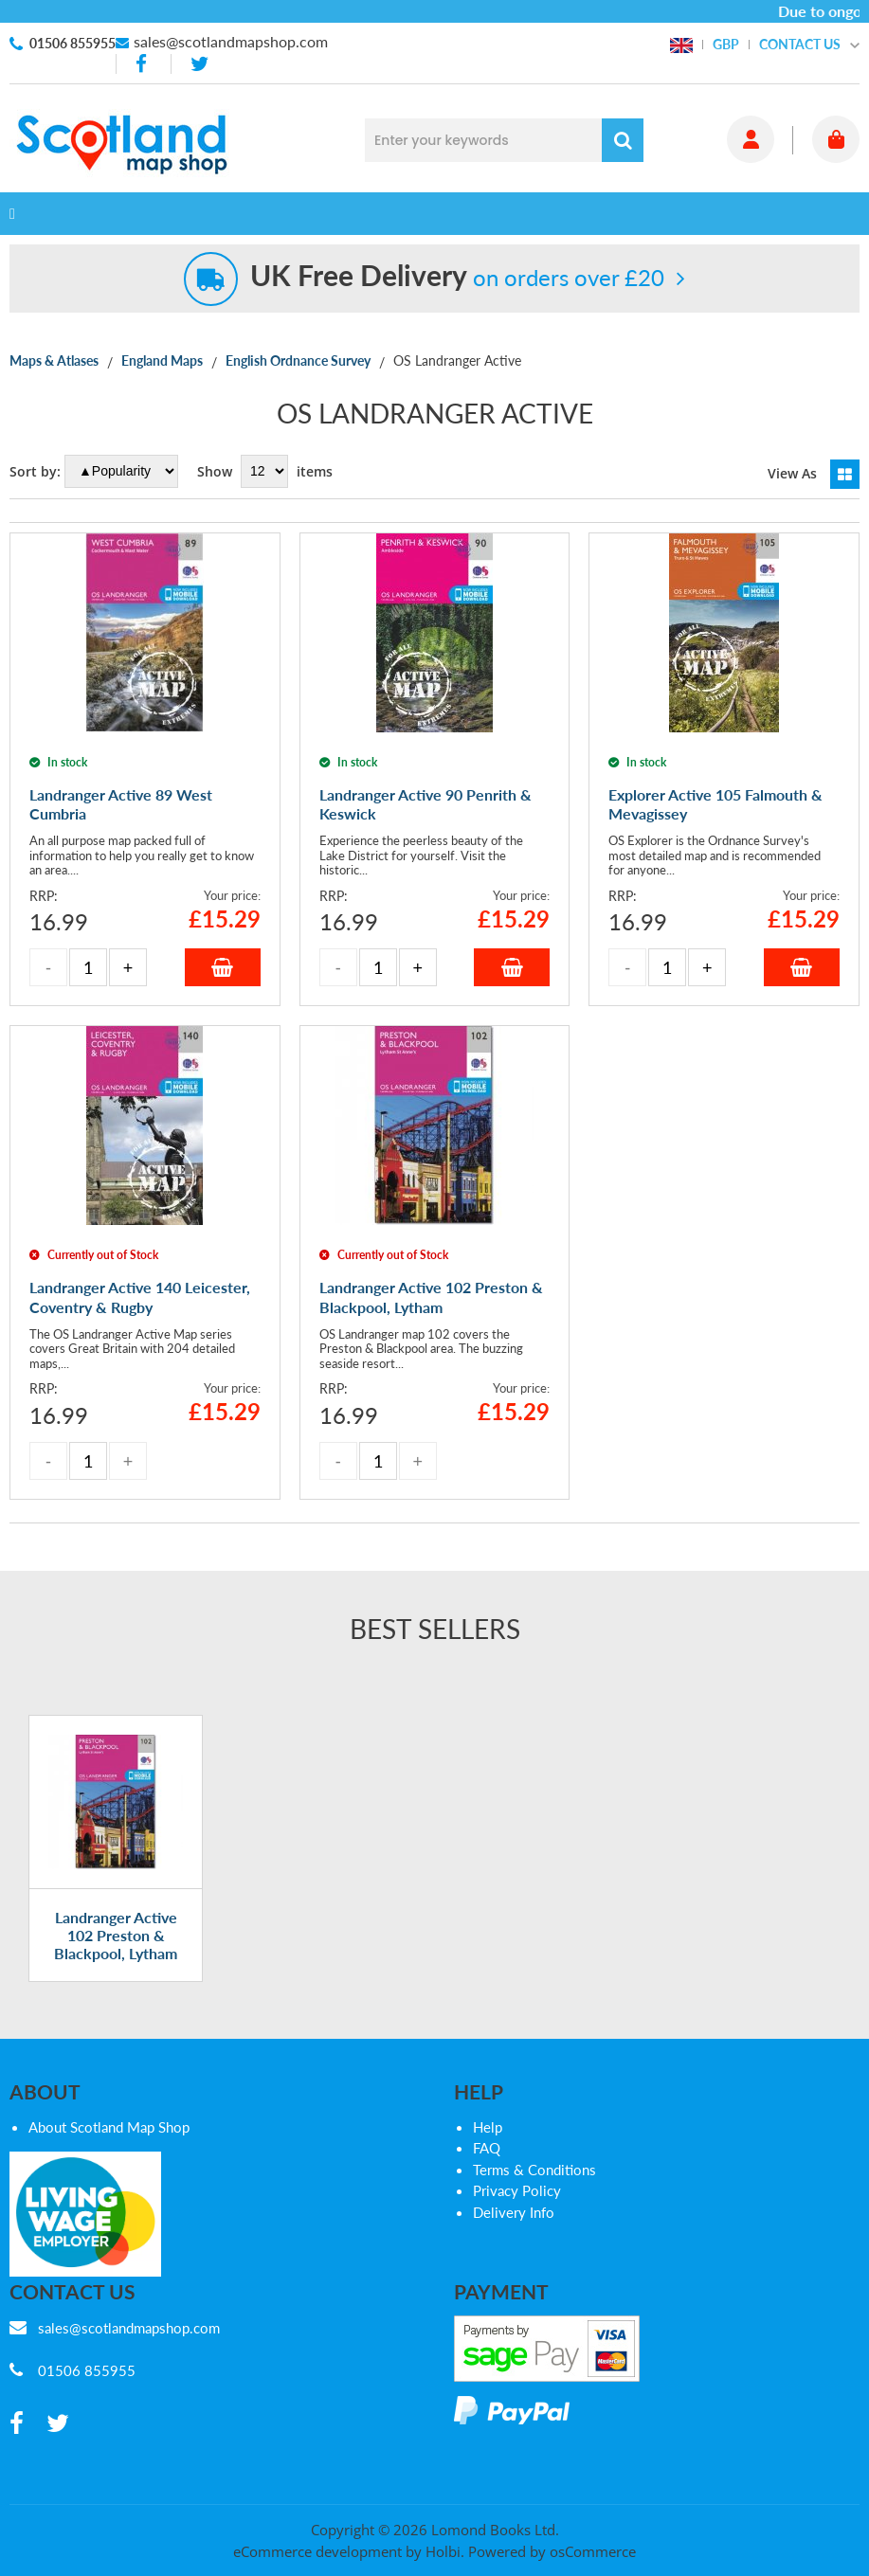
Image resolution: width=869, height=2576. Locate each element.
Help (487, 2126)
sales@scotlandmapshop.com (231, 41)
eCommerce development (317, 2551)
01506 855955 (72, 43)
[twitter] (199, 64)
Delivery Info (513, 2212)
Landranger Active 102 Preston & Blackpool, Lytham (115, 1935)
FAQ (486, 2147)
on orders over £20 (457, 277)
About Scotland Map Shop (109, 2126)
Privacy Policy (517, 2190)
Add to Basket (223, 967)
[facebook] (143, 64)
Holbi (443, 2551)
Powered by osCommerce (552, 2551)
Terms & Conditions (534, 2169)
